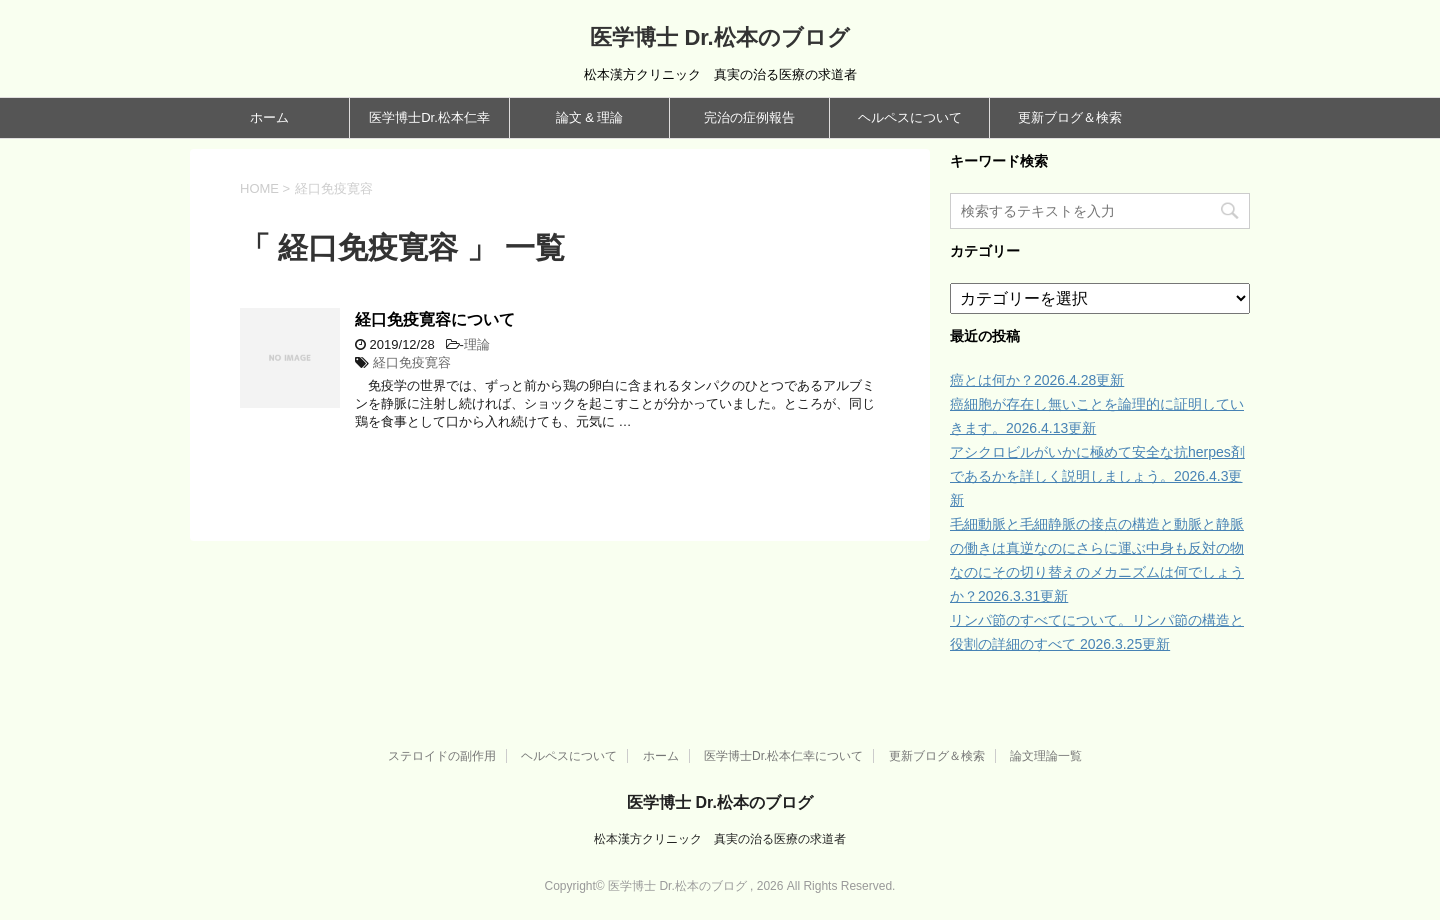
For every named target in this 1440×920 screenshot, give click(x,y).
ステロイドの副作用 (442, 756)
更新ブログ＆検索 (1070, 117)
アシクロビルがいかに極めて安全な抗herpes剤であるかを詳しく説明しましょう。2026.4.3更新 (1097, 476)
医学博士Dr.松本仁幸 (429, 117)
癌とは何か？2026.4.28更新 (1037, 380)
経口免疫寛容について (435, 319)
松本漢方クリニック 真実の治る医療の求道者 (720, 839)
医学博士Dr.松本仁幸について (783, 756)
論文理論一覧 (1046, 756)
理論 (477, 344)
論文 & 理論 (590, 117)
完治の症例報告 (749, 117)
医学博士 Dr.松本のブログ (719, 37)
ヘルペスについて (910, 117)
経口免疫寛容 (412, 362)
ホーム (269, 117)
